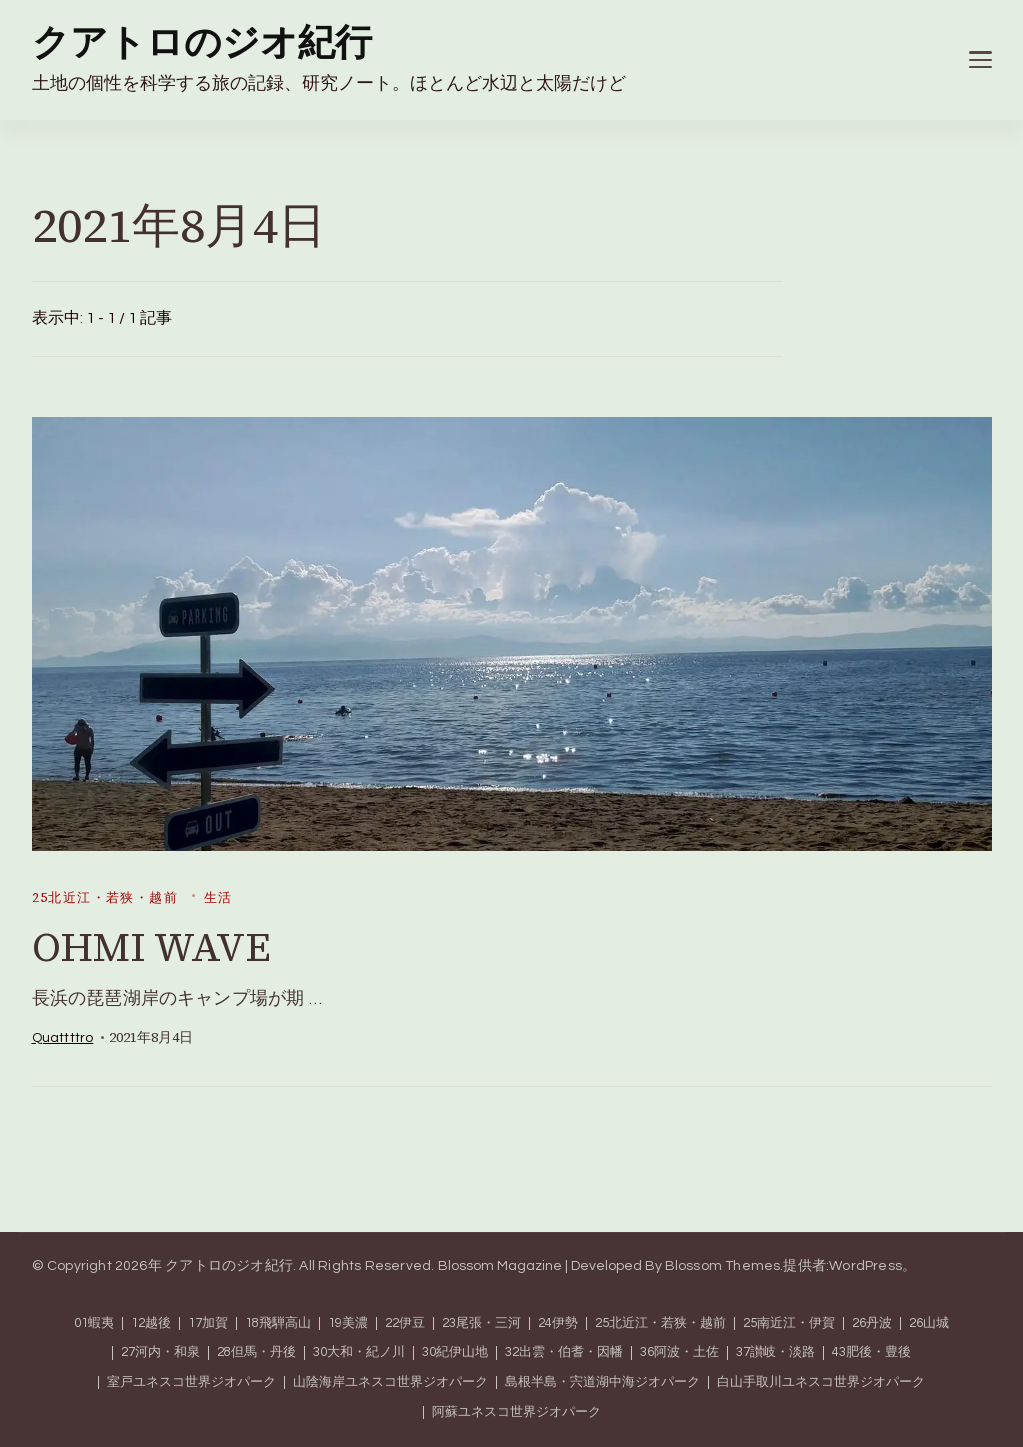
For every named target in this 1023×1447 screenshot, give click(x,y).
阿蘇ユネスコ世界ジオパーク (516, 1412)
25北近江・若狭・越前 (105, 897)
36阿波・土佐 (679, 1352)
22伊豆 (405, 1323)
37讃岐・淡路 (775, 1352)
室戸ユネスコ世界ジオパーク (191, 1382)
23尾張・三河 (481, 1323)
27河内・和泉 (160, 1352)
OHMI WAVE (151, 947)
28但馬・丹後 (256, 1352)
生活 (218, 897)
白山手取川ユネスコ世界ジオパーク (821, 1382)
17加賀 (208, 1323)
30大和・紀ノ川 (359, 1352)
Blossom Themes (723, 1266)
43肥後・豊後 (871, 1352)
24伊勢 (558, 1323)
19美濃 (348, 1323)
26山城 (929, 1323)
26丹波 (872, 1323)
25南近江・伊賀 (789, 1323)
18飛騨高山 (278, 1323)
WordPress (865, 1266)
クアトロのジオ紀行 (202, 44)
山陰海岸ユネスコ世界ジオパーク (390, 1382)
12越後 (151, 1323)
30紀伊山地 (455, 1352)
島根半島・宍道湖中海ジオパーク (602, 1382)
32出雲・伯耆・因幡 (564, 1352)
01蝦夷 (94, 1323)
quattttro (63, 1038)
